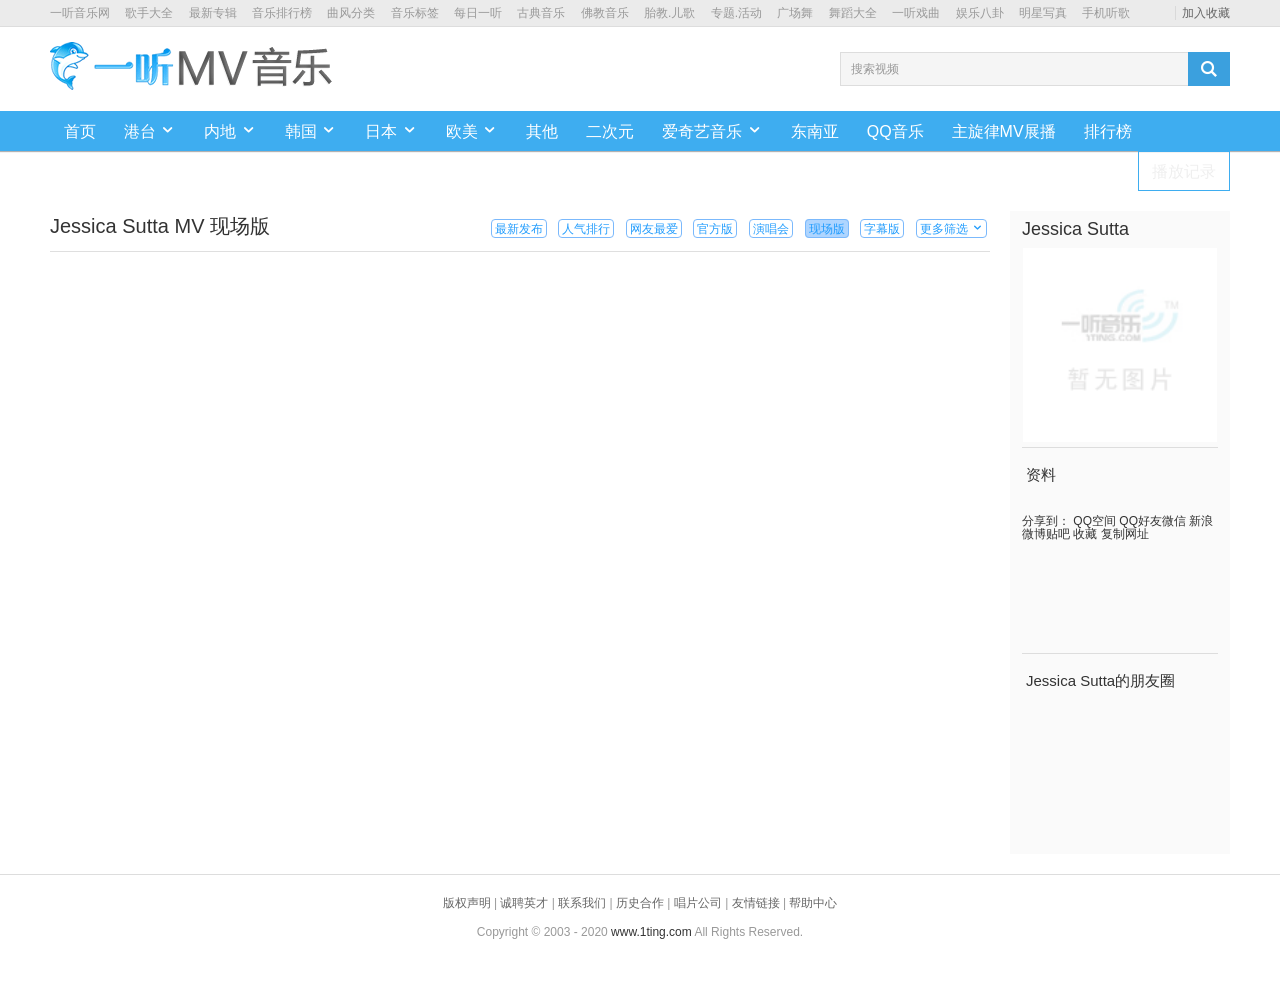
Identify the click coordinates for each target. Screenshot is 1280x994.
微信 (1174, 521)
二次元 (610, 131)
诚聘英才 (524, 903)
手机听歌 (1106, 13)
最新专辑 (213, 13)
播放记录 (1184, 171)
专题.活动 (736, 13)
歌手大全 (149, 13)
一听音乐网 (80, 13)
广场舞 (795, 13)
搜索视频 (875, 69)
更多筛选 (951, 229)
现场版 (827, 229)
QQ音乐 (895, 131)
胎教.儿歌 (669, 13)
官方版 (715, 229)
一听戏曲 (916, 13)
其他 (542, 131)
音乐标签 (415, 13)
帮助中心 (813, 903)
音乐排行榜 (282, 13)
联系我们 (582, 903)
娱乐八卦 (980, 13)
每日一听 (478, 13)
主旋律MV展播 (1004, 131)
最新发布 (519, 229)
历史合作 (640, 903)
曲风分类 (351, 13)
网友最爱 (654, 229)
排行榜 (1108, 131)
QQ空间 (1093, 521)
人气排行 (586, 229)
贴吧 (1058, 534)
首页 (80, 131)
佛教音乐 (605, 13)
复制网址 (1122, 534)
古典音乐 (541, 13)
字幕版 (882, 229)
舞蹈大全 (853, 13)
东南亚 (815, 131)
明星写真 (1043, 13)
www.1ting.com (651, 932)
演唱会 (771, 229)
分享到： (1046, 521)
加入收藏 (1206, 13)
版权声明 (467, 903)
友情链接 (756, 903)
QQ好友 (1139, 521)
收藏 (1083, 534)
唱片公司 (698, 903)
